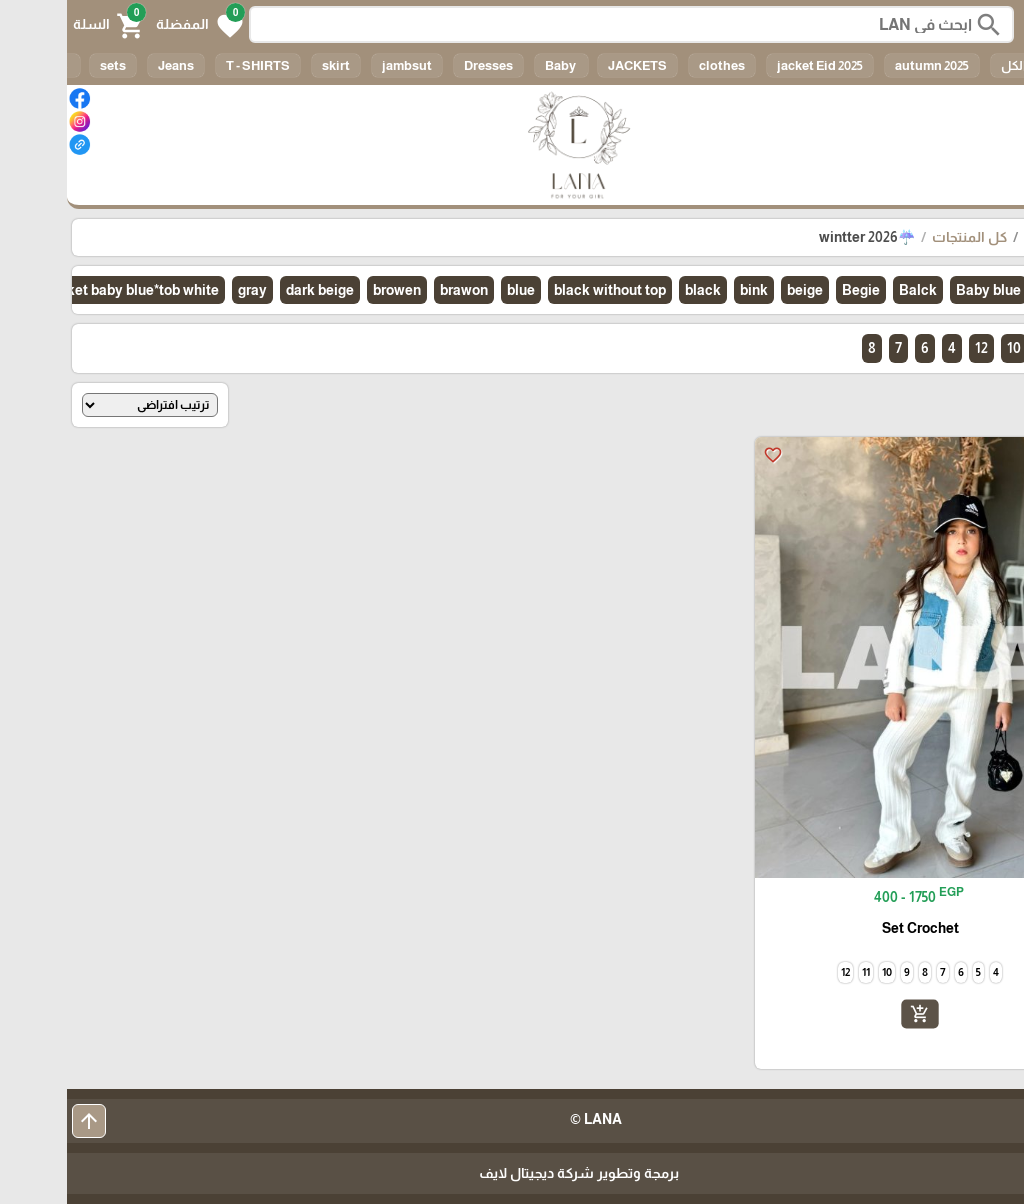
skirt (269, 65)
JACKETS (570, 65)
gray (185, 290)
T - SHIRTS (191, 65)
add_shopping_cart (853, 1014)
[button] (132, 24)
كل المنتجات (902, 237)
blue (454, 290)
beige (738, 290)
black (636, 290)
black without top (543, 290)
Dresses (421, 65)
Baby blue (921, 290)
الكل (946, 65)
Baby (494, 65)
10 (947, 348)
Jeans (109, 65)
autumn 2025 (865, 65)
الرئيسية (983, 237)
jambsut (340, 65)
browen (330, 290)
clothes (655, 65)
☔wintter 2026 (800, 237)
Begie (794, 290)
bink (687, 290)
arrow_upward (22, 1121)
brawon (397, 290)
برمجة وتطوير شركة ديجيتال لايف (512, 1173)
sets (46, 65)
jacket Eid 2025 (753, 65)
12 (914, 348)
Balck (851, 290)
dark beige (253, 290)
